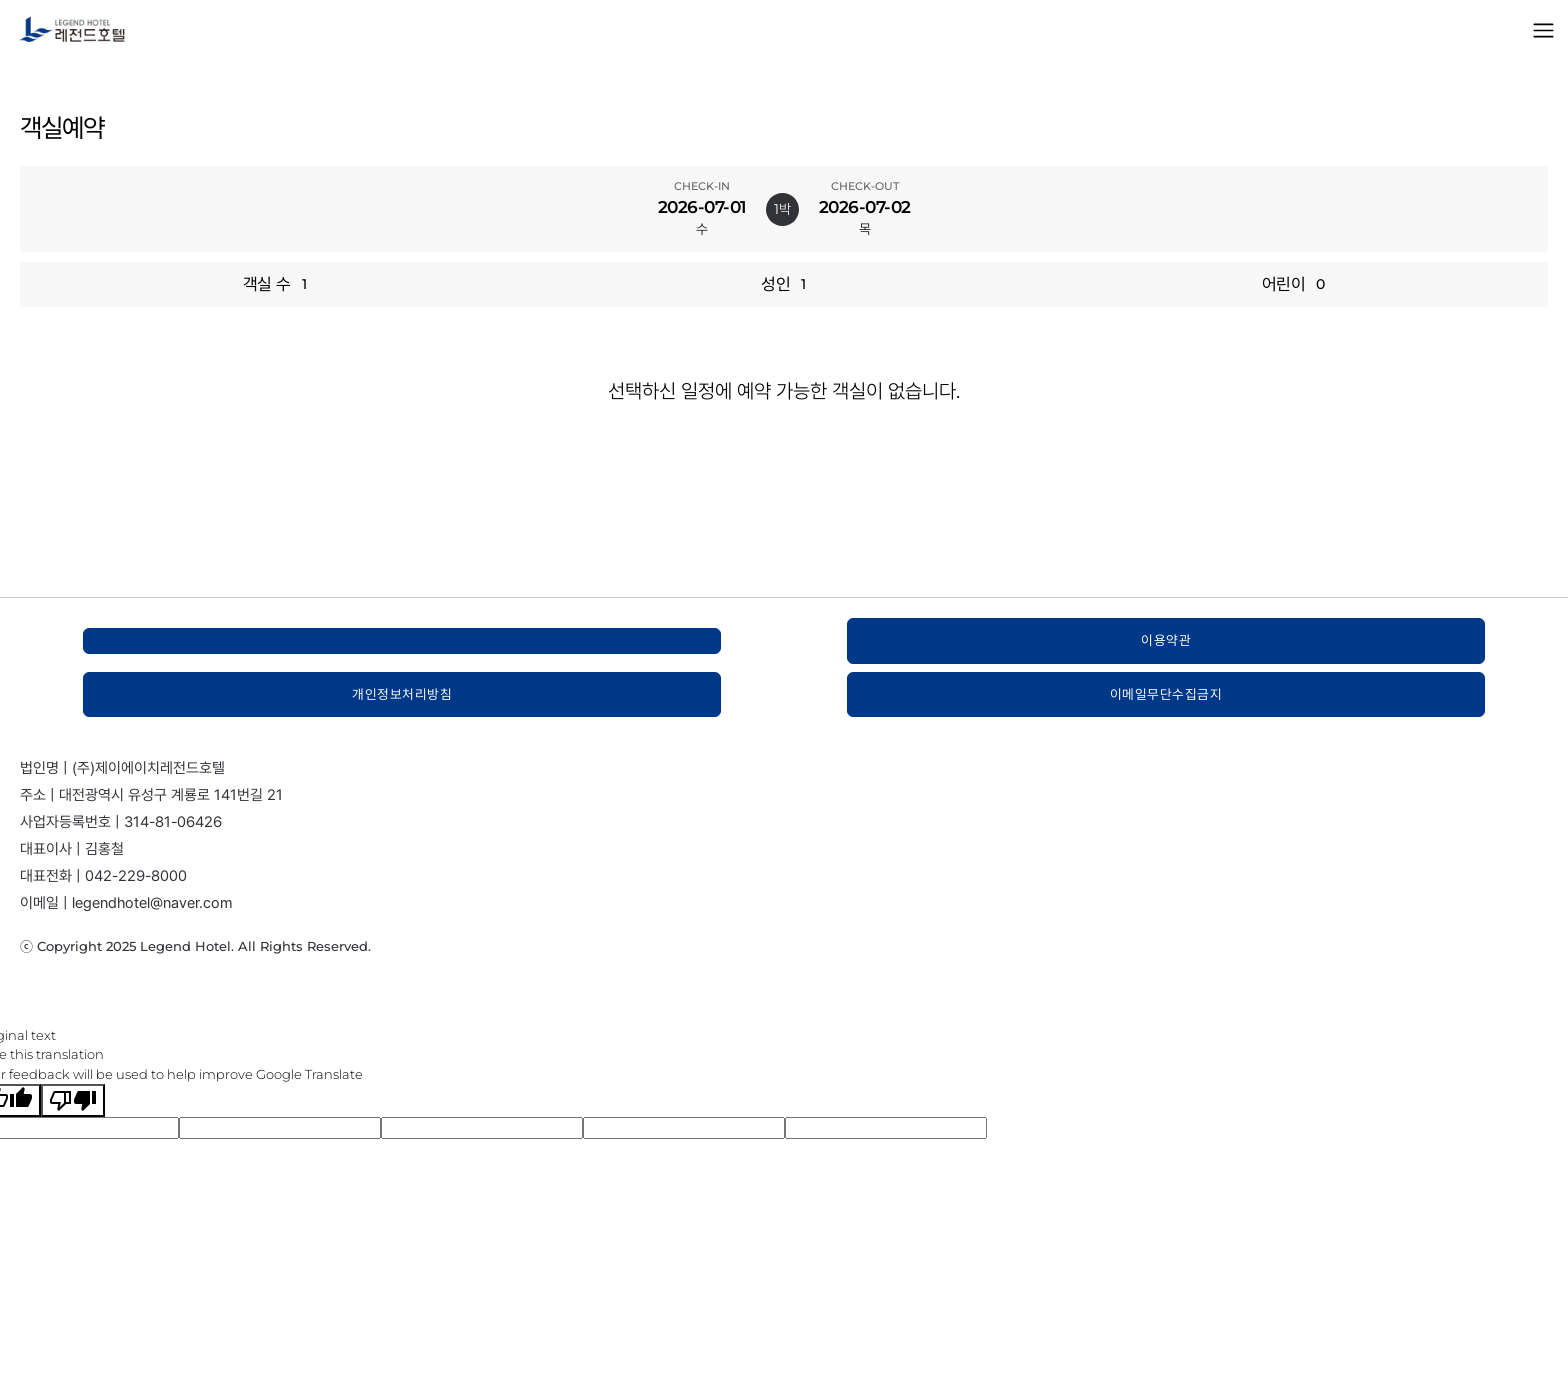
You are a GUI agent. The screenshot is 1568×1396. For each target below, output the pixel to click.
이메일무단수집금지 (1166, 694)
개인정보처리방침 (402, 694)
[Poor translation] (73, 1100)
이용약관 (1166, 640)
